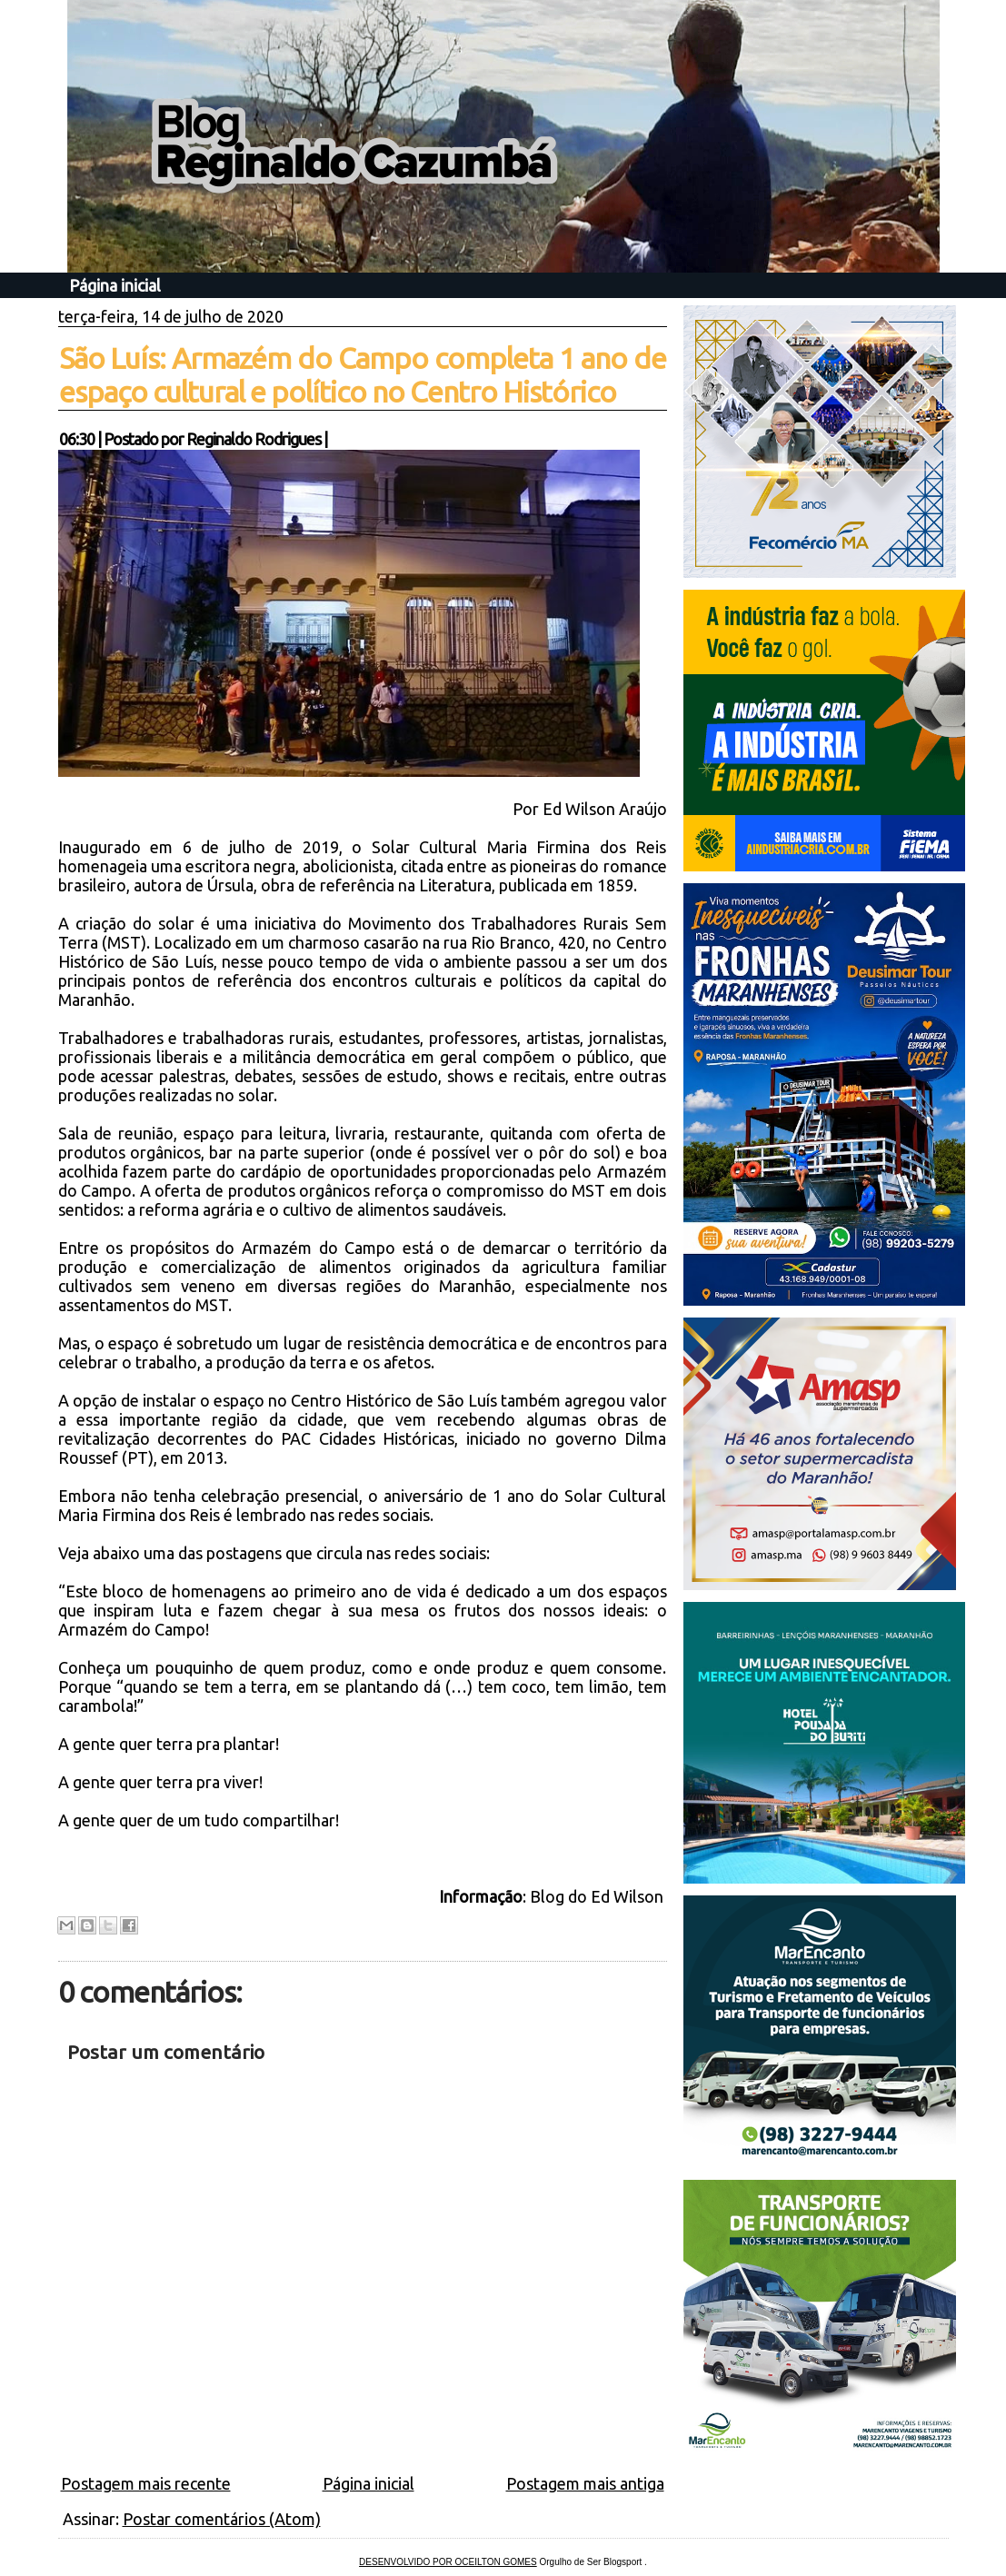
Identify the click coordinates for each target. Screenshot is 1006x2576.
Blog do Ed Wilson (598, 1896)
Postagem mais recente (146, 2483)
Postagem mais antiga (585, 2483)
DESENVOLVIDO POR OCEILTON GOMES (448, 2562)
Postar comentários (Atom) (222, 2519)
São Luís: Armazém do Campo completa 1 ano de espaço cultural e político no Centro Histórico (362, 375)
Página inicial (115, 285)
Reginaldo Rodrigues (253, 439)
